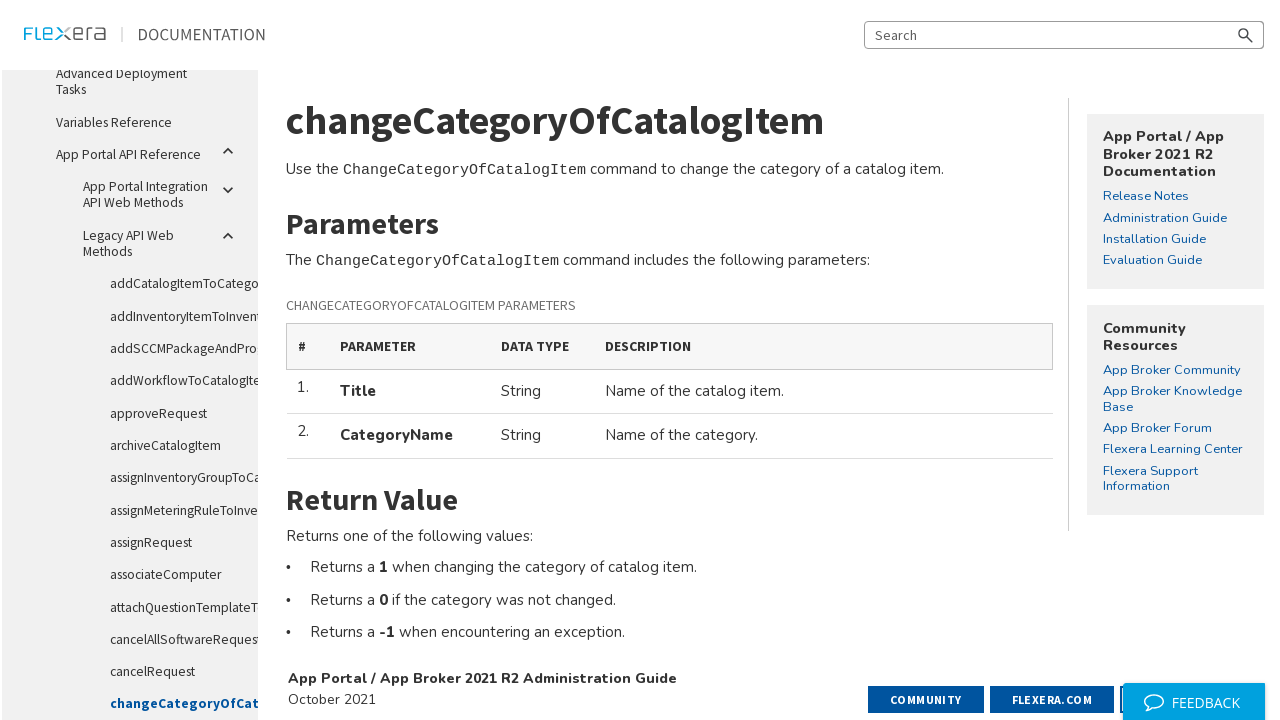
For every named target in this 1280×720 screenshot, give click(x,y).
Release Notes (1146, 197)
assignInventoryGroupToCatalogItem (176, 477)
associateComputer (165, 574)
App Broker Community (1172, 371)
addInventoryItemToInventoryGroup (176, 316)
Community (926, 699)
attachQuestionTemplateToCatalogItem (176, 607)
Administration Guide (1165, 219)
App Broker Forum (1157, 429)
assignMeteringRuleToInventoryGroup (176, 510)
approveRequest (158, 413)
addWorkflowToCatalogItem (176, 380)
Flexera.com (1052, 699)
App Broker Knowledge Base (1172, 399)
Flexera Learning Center (1173, 450)
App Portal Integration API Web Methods (162, 191)
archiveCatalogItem (165, 445)
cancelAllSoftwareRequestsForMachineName (176, 639)
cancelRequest (152, 671)
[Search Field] (1064, 35)
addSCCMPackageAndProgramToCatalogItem (176, 348)
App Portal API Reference (149, 151)
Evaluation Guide (1152, 261)
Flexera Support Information (1150, 479)
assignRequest (151, 542)
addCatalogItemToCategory (176, 283)
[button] (1246, 35)
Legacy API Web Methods (162, 240)
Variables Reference (114, 122)
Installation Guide (1154, 240)
